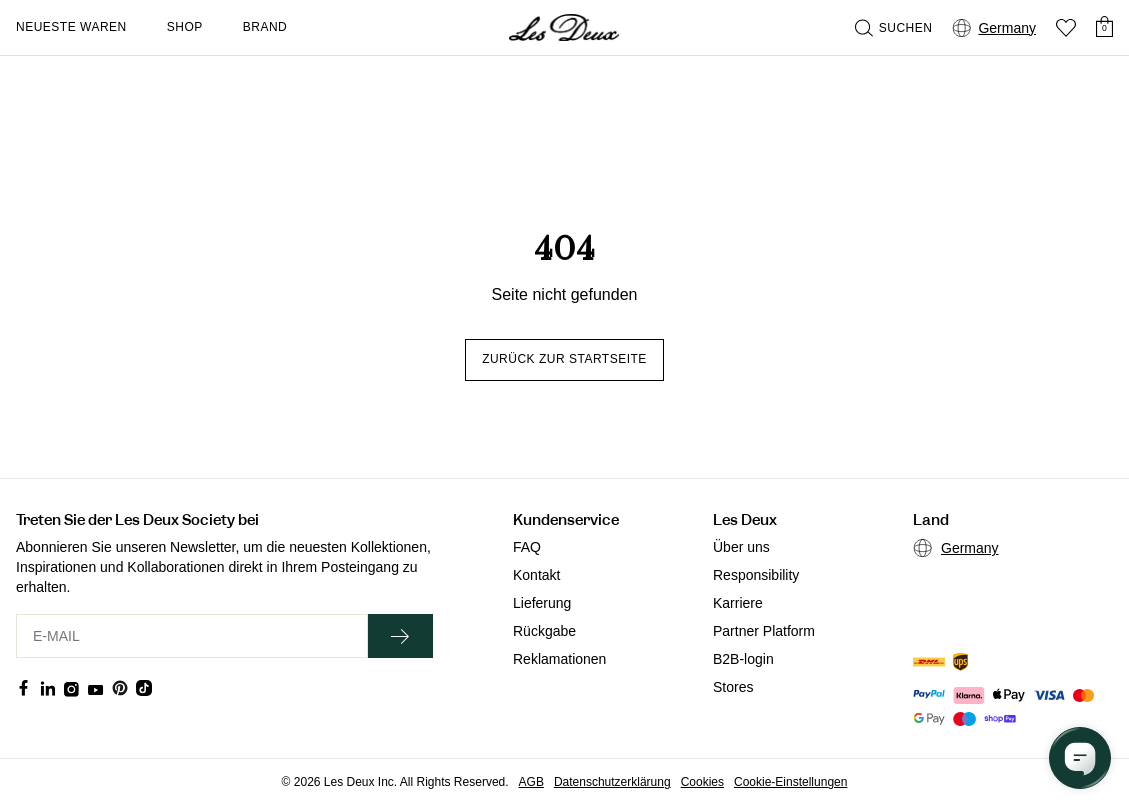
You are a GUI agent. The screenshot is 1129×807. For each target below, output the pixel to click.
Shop (185, 27)
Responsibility (756, 575)
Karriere (738, 603)
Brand (265, 27)
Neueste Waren (71, 27)
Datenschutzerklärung (612, 782)
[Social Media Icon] (24, 688)
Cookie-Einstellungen (790, 782)
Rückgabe (544, 631)
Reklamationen (559, 659)
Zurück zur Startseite (564, 359)
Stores (733, 687)
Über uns (741, 547)
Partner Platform (764, 631)
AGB (531, 782)
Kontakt (536, 575)
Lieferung (542, 603)
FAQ (527, 547)
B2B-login (743, 659)
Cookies (702, 782)
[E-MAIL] (192, 636)
